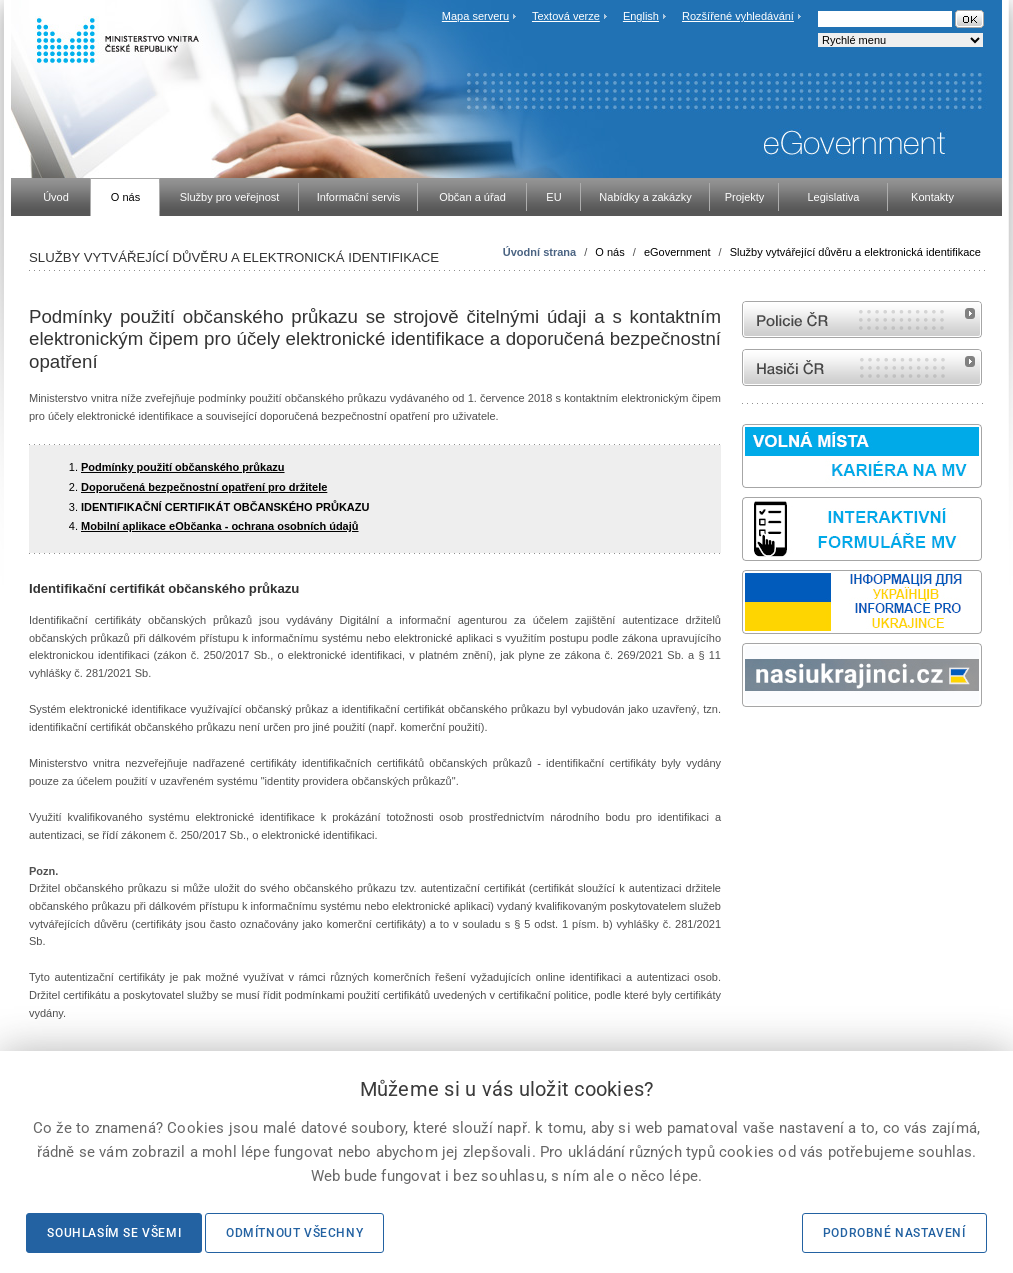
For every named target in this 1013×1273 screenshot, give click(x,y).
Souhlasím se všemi (114, 1233)
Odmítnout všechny (294, 1233)
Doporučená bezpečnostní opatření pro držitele (204, 487)
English (641, 16)
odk (752, 744)
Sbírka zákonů (745, 744)
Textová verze (566, 16)
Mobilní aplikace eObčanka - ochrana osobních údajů (220, 526)
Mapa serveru (475, 16)
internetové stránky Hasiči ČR (862, 367)
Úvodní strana (539, 252)
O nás (609, 252)
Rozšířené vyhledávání (738, 16)
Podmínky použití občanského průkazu (183, 467)
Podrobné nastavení (894, 1233)
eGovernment (677, 252)
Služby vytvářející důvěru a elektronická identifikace (855, 252)
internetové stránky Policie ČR (862, 319)
